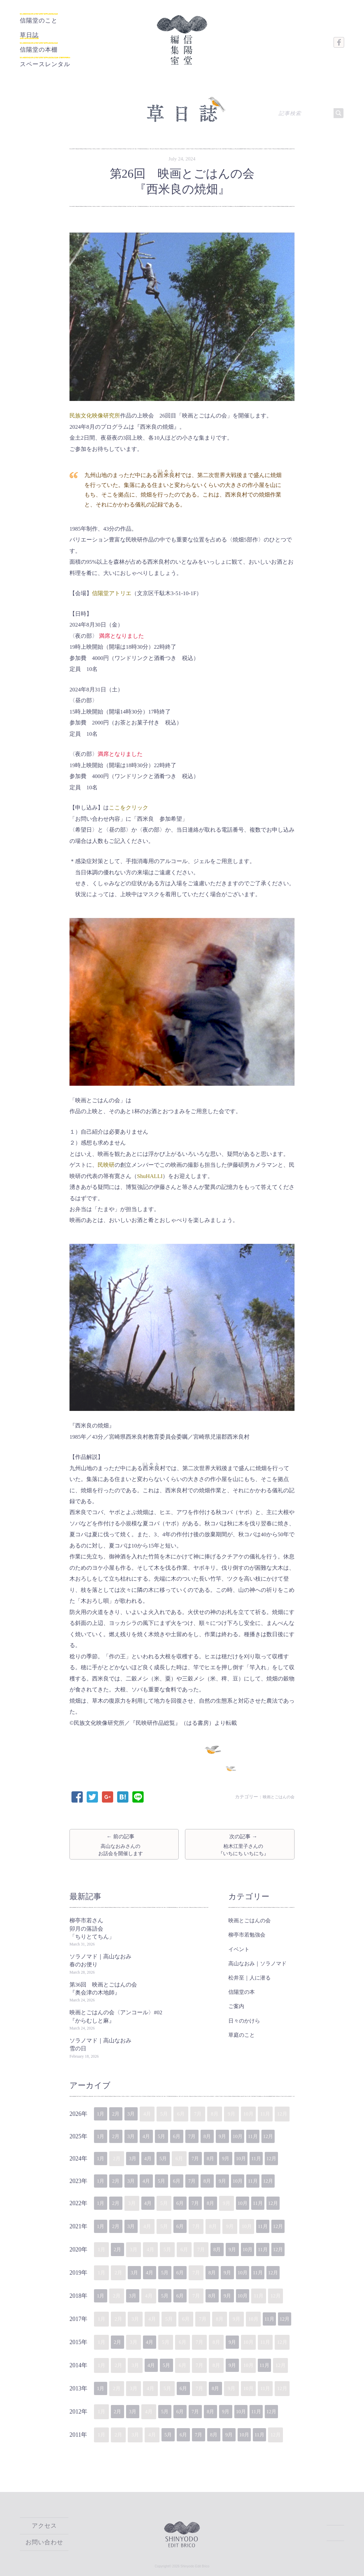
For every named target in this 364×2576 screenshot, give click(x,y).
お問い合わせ (44, 2542)
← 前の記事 (124, 1841)
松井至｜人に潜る (249, 1976)
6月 (186, 2135)
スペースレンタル (58, 58)
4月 (152, 2135)
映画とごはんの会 (276, 1791)
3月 (135, 2112)
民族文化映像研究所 (94, 410)
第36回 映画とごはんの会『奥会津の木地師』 (103, 1987)
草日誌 (33, 33)
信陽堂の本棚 (47, 46)
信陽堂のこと (37, 20)
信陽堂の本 (241, 1990)
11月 (270, 2135)
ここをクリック (128, 802)
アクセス (44, 2526)
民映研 (106, 1160)
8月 (219, 2135)
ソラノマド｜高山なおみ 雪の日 (103, 2042)
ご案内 (236, 2004)
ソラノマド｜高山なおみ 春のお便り (103, 1958)
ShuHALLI (149, 1171)
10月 (253, 2135)
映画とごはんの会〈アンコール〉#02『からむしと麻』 (115, 2014)
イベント (239, 1947)
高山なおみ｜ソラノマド (257, 1961)
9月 (236, 2135)
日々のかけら (244, 2019)
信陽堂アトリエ (111, 588)
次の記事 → (240, 1841)
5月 (169, 2135)
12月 (287, 2135)
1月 (101, 2112)
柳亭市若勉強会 (246, 1933)
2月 (118, 2112)
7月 (202, 2135)
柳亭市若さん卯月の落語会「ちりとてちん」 (91, 1926)
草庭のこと (241, 2033)
